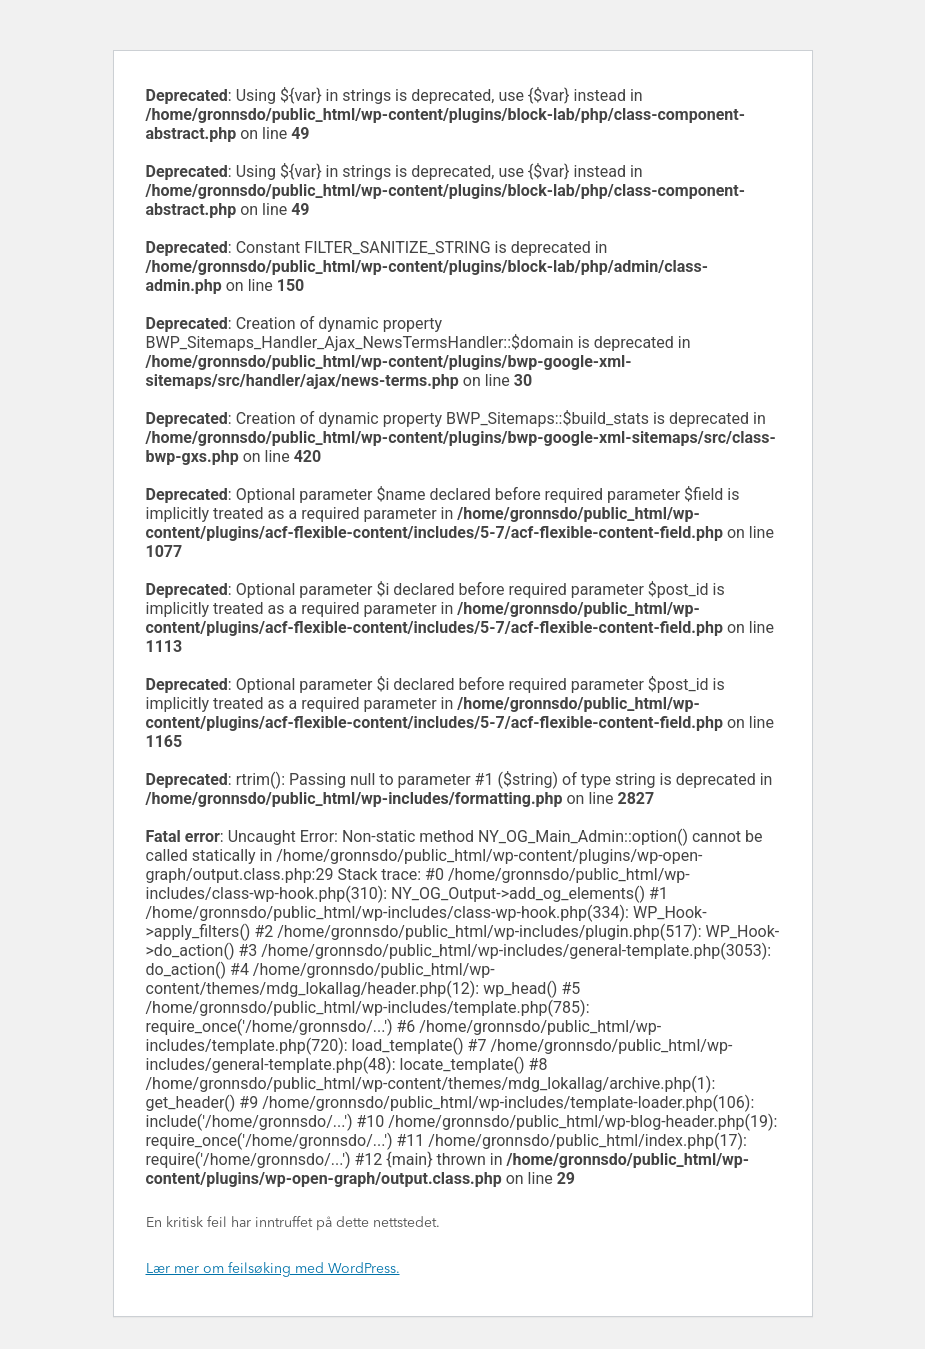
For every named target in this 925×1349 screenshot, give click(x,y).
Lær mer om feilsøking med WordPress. (273, 1269)
